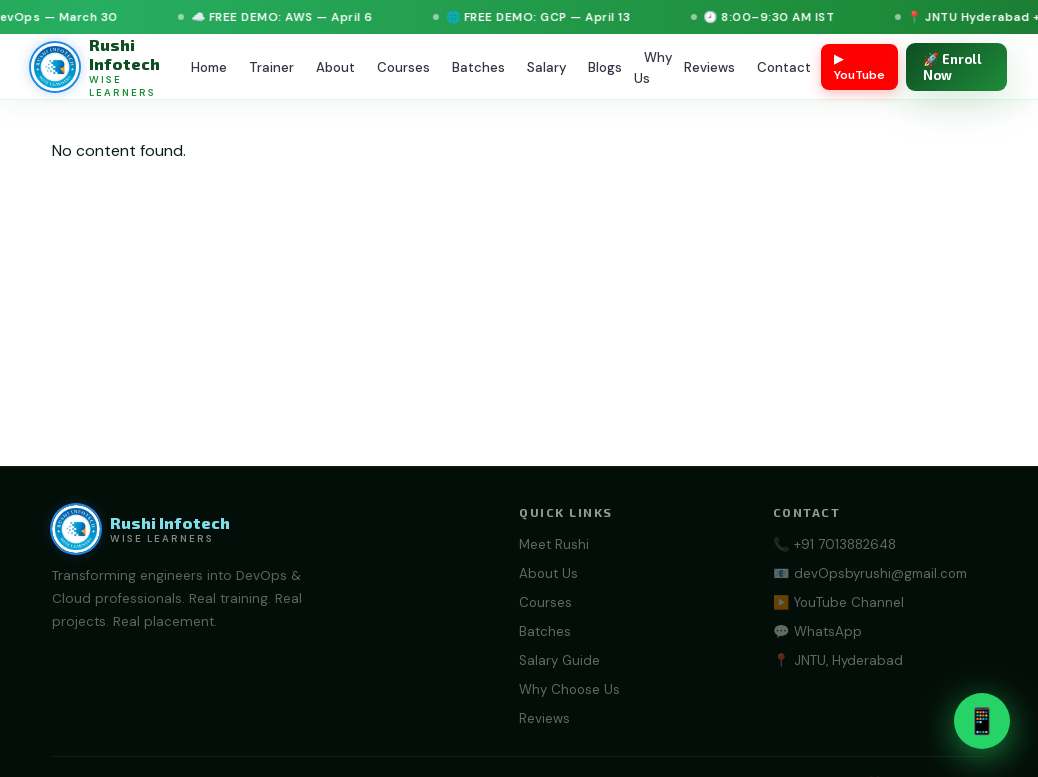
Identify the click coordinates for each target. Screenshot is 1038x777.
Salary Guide (559, 660)
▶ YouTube (859, 67)
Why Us (653, 68)
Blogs (605, 67)
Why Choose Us (569, 689)
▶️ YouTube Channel (838, 602)
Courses (403, 67)
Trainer (271, 67)
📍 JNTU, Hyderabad (838, 660)
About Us (548, 573)
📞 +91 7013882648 (834, 544)
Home (209, 67)
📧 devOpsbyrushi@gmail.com (870, 573)
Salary (546, 67)
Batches (478, 67)
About (335, 67)
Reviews (709, 67)
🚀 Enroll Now (952, 67)
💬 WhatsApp (817, 631)
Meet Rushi (554, 544)
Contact (784, 67)
